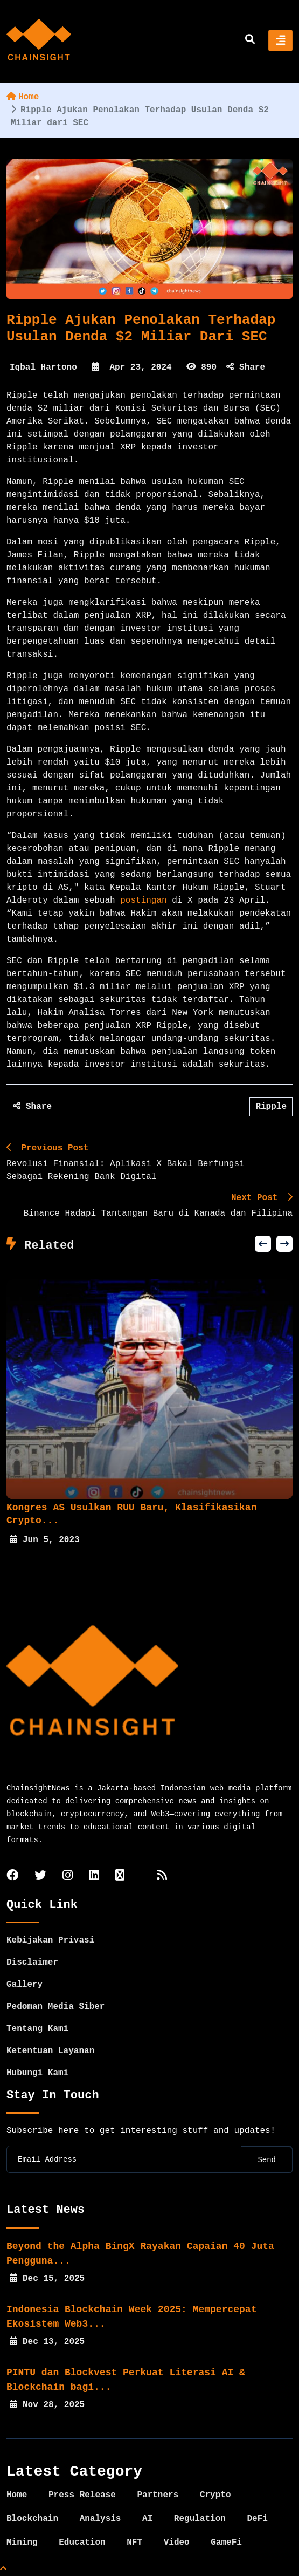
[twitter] (40, 1876)
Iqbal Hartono (43, 367)
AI (147, 2519)
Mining (22, 2542)
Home (22, 97)
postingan (143, 900)
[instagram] (67, 1876)
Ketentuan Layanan (50, 2051)
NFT (134, 2542)
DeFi (257, 2519)
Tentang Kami (37, 2029)
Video (177, 2542)
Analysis (100, 2519)
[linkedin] (94, 1876)
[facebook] (12, 1876)
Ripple (271, 1107)
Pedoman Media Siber (55, 2007)
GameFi (226, 2542)
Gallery (24, 1984)
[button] (263, 1244)
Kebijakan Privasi (50, 1940)
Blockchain (32, 2519)
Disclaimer (32, 1962)
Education (82, 2542)
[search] (250, 40)
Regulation (200, 2519)
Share (245, 367)
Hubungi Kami (37, 2073)
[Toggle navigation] (280, 40)
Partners (157, 2495)
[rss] (162, 1876)
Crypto (215, 2495)
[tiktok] (119, 1876)
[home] (38, 40)
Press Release (82, 2495)
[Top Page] (3, 2569)
